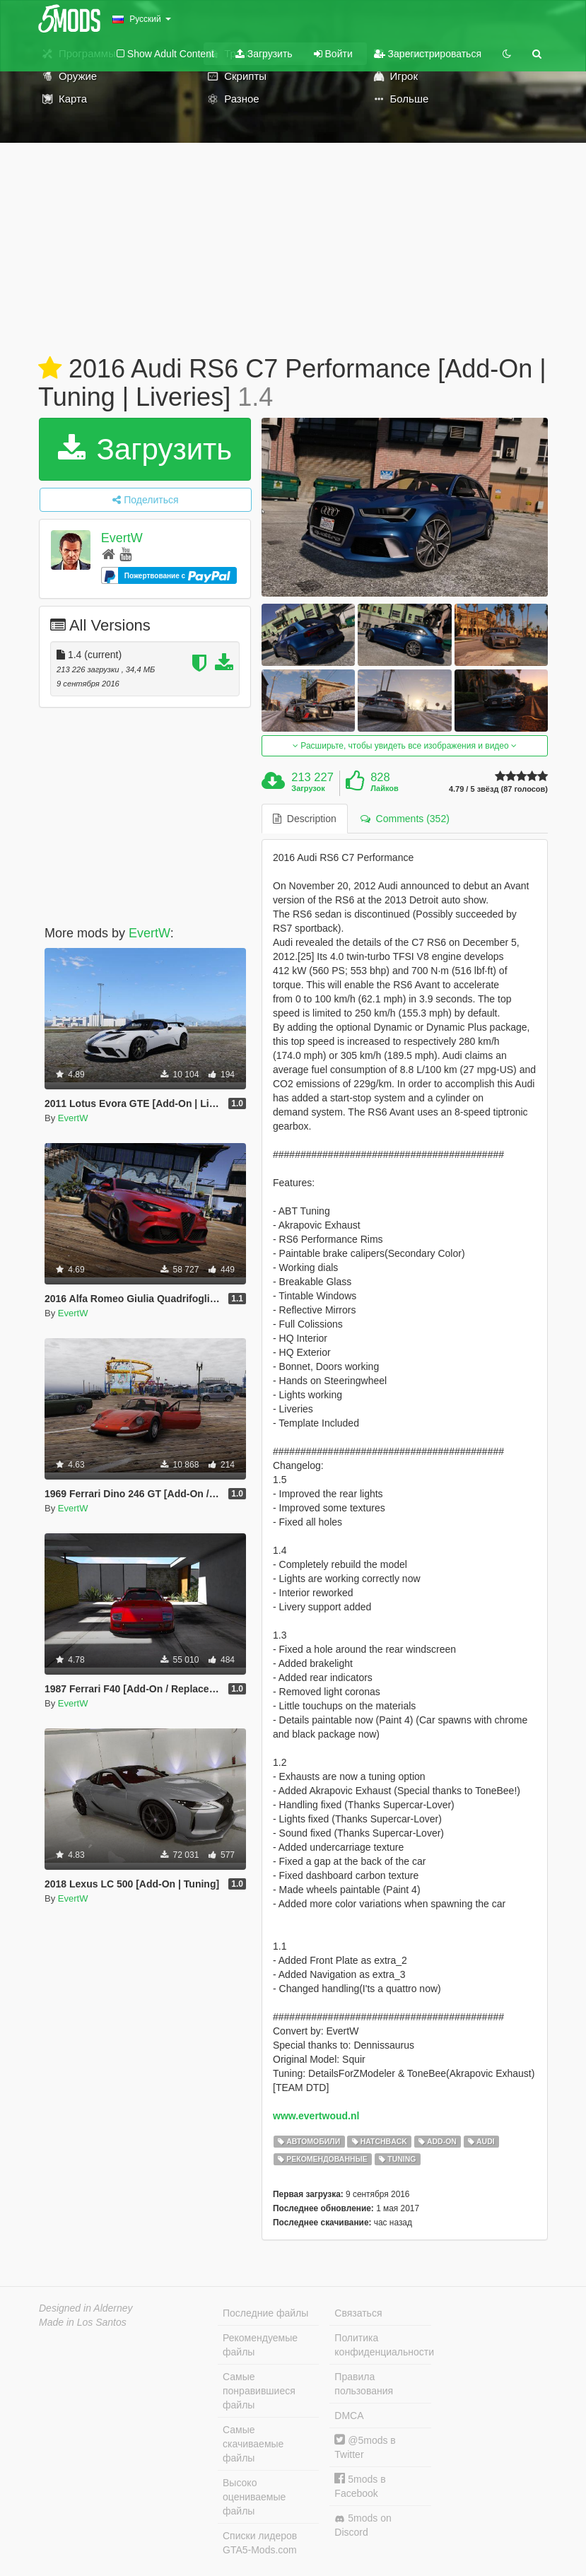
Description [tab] (304, 818)
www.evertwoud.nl (316, 2115)
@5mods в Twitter (364, 2447)
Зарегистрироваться (427, 53)
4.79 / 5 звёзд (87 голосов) (498, 789)
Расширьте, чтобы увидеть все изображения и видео (405, 746)
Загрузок (308, 788)
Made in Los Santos (83, 2322)
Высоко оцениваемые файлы (254, 2497)
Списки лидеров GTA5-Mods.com (260, 2542)
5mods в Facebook (359, 2486)
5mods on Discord (362, 2525)
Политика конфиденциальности (382, 2345)
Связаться (358, 2313)
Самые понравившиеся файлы (259, 2391)
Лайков (384, 788)
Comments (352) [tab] (405, 818)
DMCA (348, 2415)
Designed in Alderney (86, 2308)
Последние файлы (265, 2313)
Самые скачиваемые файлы (253, 2444)
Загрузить (264, 53)
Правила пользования (363, 2383)
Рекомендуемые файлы (260, 2345)
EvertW (122, 538)
